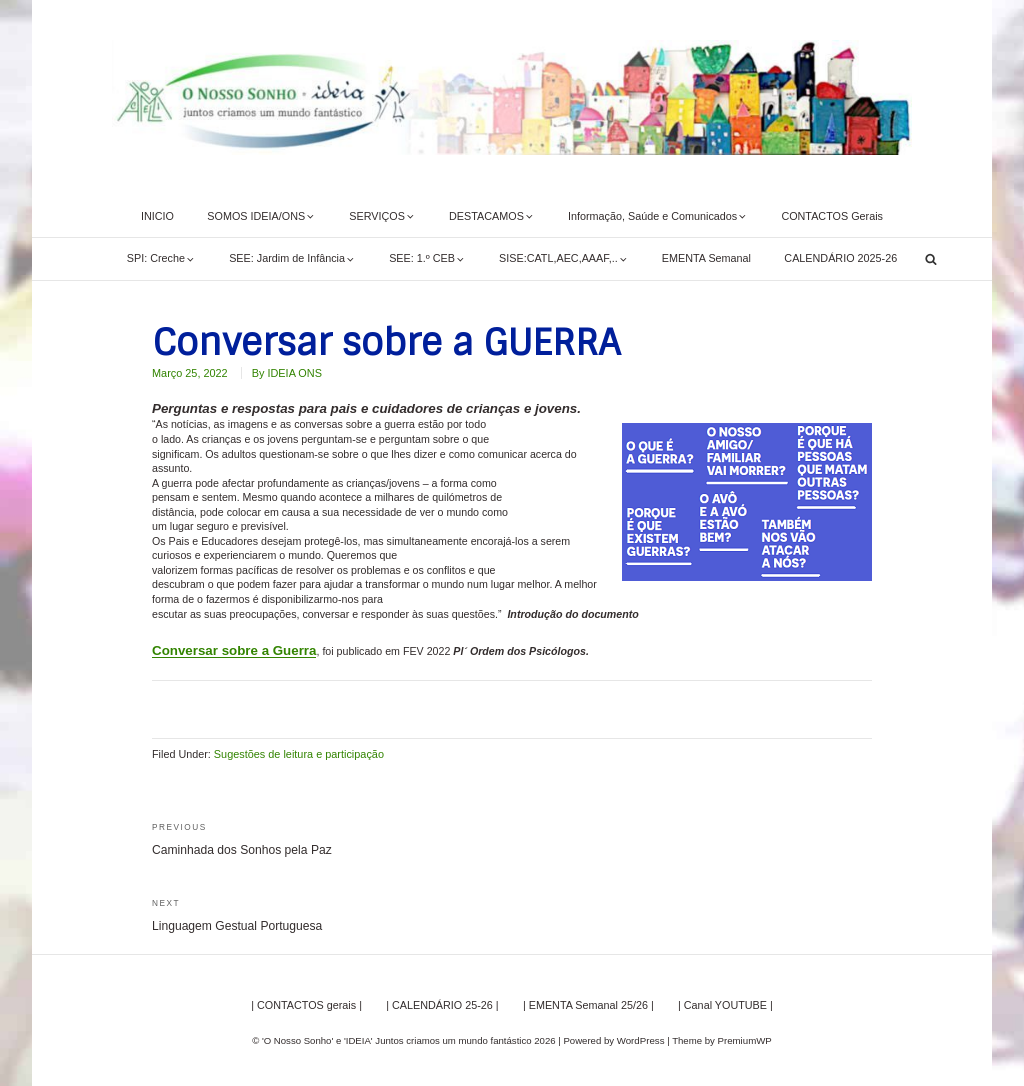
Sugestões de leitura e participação (298, 754)
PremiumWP (745, 1039)
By (286, 373)
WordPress (640, 1039)
